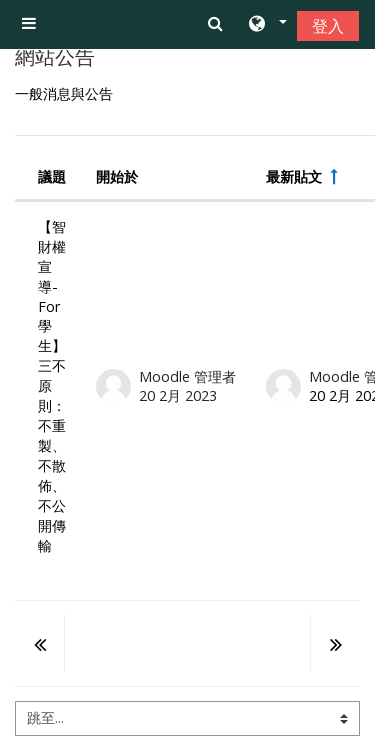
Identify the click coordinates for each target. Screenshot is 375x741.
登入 (328, 26)
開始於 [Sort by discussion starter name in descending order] (117, 176)
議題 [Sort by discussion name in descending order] (52, 176)
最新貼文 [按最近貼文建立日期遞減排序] (294, 176)
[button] (266, 25)
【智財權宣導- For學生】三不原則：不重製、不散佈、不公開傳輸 (52, 386)
